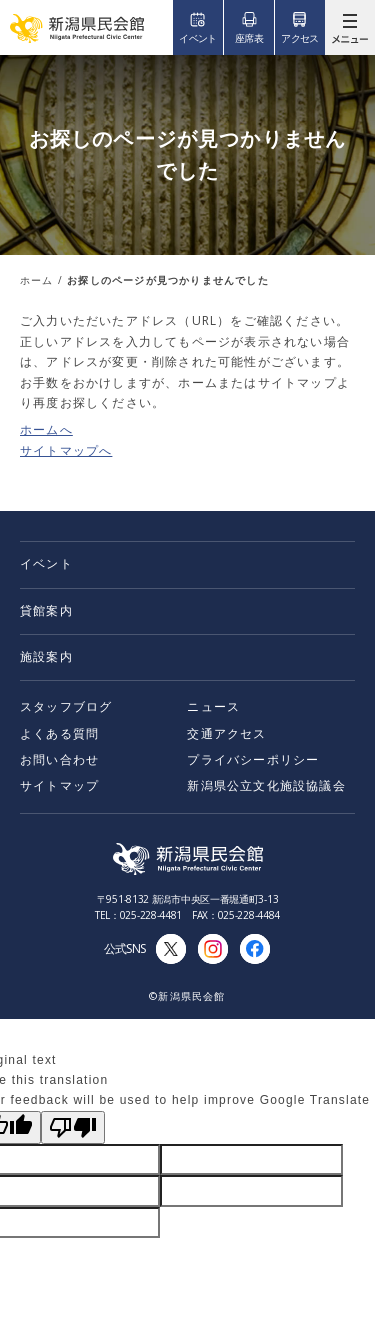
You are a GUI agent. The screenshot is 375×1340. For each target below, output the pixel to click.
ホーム (37, 280)
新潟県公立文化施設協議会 (266, 785)
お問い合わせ (59, 759)
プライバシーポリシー (253, 759)
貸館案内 (46, 610)
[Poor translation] (73, 1127)
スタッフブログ (66, 706)
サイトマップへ (66, 450)
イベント (46, 563)
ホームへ (46, 429)
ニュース (213, 706)
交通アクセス (226, 733)
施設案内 (46, 656)
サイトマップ (59, 785)
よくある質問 (59, 733)
